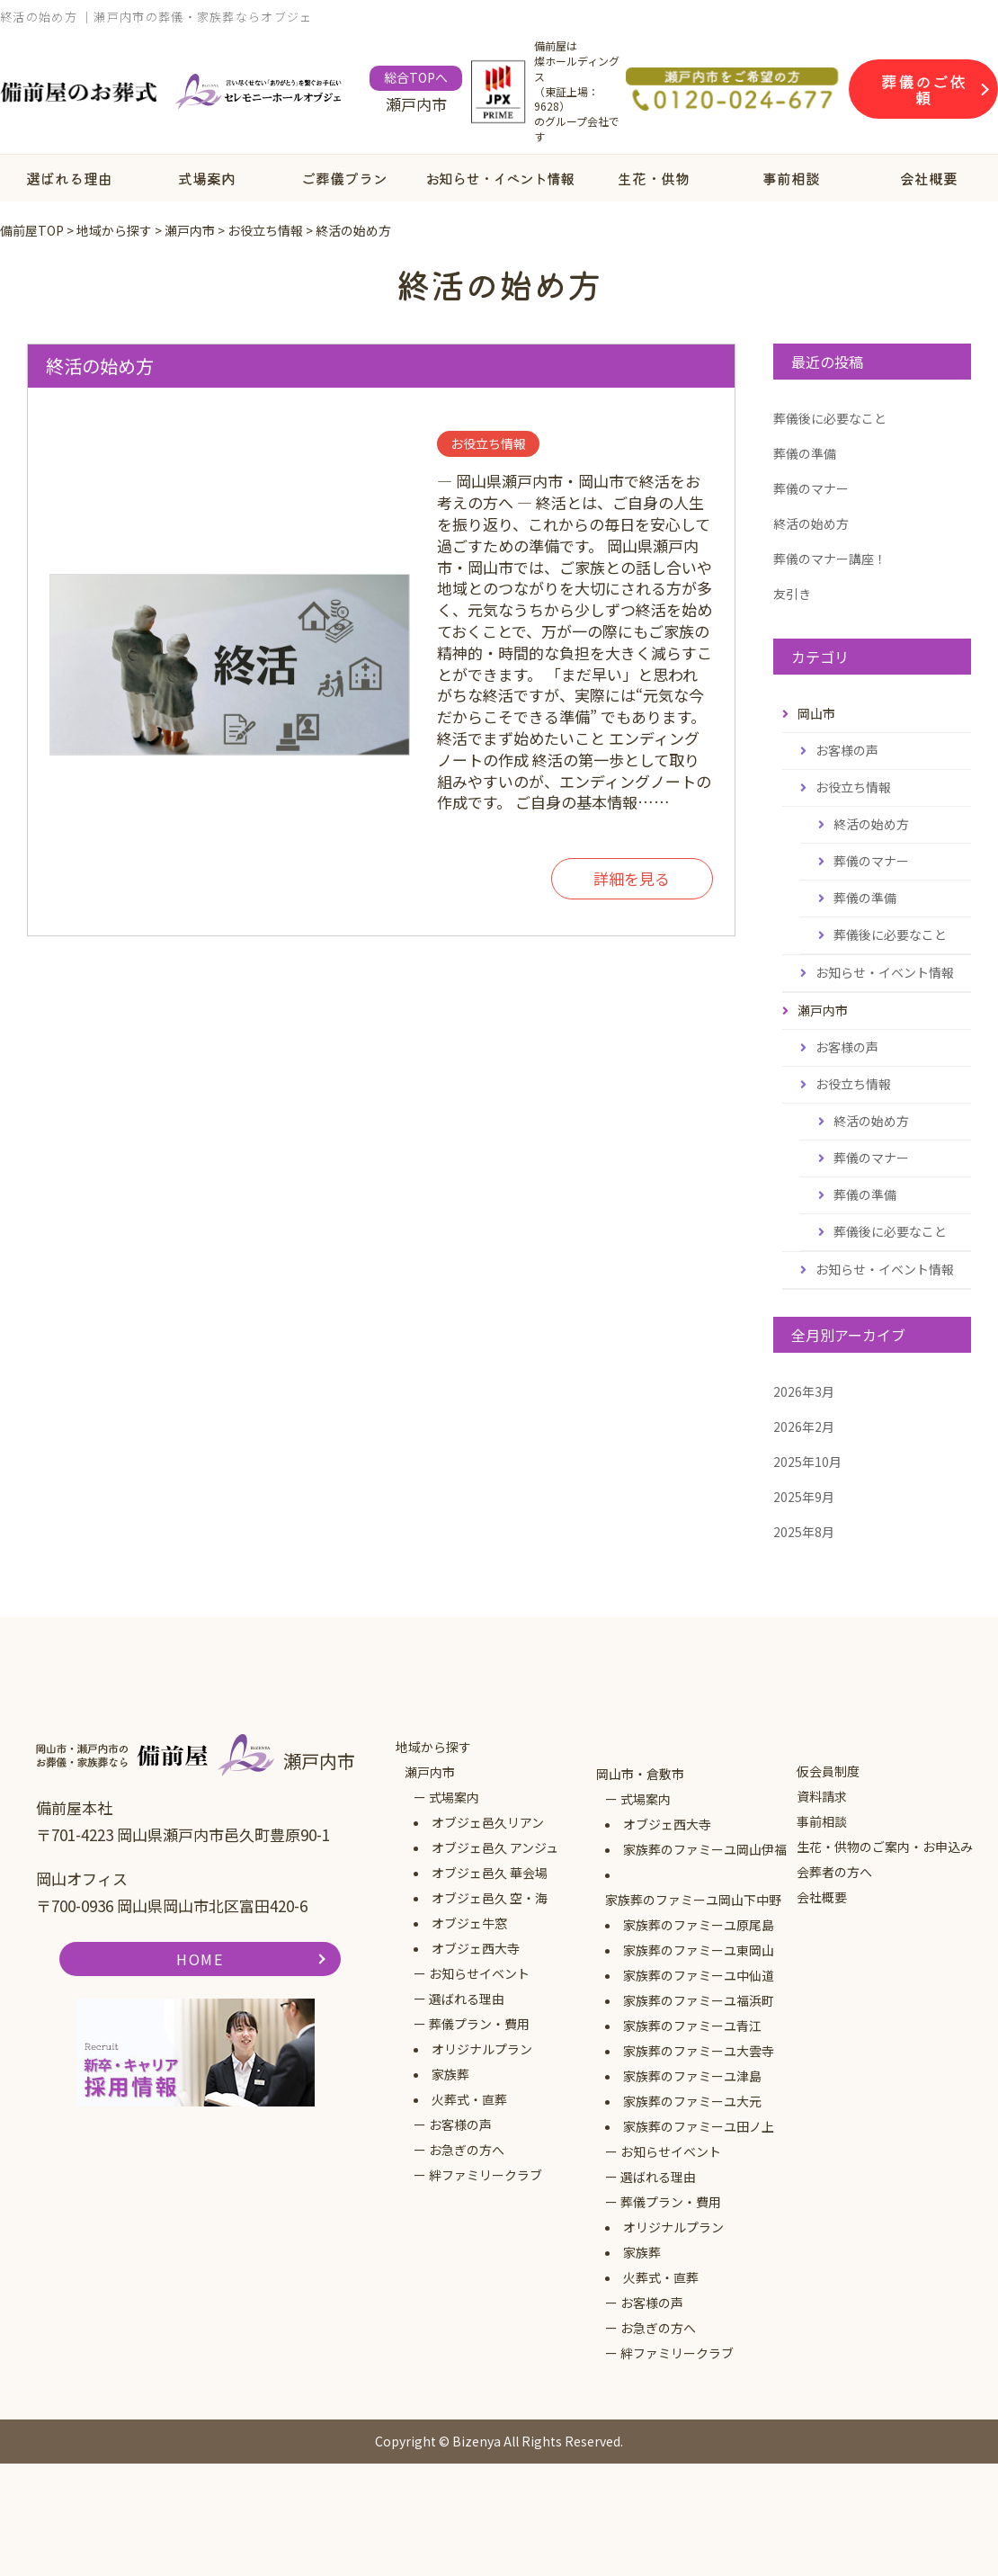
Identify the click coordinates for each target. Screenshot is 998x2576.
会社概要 (822, 1897)
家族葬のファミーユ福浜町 (698, 2000)
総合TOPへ (416, 77)
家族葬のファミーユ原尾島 (698, 1925)
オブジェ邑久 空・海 (490, 1898)
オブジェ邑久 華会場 (490, 1873)
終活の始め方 (100, 366)
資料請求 (822, 1796)
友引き (792, 594)
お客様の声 (846, 750)
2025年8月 (803, 1532)
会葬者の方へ (834, 1872)
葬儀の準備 (804, 453)
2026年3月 (803, 1391)
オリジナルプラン (482, 2049)
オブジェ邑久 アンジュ (495, 1847)
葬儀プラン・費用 (479, 2024)
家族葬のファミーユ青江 (692, 2026)
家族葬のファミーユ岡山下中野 (693, 1900)
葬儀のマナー (811, 488)
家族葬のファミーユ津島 (692, 2076)
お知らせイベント (479, 1973)
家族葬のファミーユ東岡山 (698, 1950)
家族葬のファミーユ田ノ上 (698, 2126)
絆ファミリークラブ (485, 2175)
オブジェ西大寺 (476, 1948)
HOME (199, 1959)
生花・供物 (654, 178)
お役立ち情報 (853, 787)
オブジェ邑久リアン (488, 1822)
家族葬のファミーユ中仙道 (698, 1975)
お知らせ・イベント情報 (499, 178)
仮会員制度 (828, 1771)
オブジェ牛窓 (469, 1923)
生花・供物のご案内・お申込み (885, 1847)
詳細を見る (631, 879)
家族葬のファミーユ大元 (692, 2101)
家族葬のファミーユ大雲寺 (698, 2051)
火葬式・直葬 (469, 2099)
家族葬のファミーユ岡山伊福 (705, 1849)
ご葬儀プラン (344, 178)
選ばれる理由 (69, 178)
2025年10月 (807, 1462)
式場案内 (207, 178)
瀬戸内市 (430, 1772)
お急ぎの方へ (466, 2150)
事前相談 (791, 178)
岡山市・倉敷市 (640, 1774)
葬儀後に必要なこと (830, 418)
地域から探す (433, 1747)
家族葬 (450, 2074)
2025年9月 (803, 1497)
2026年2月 (803, 1427)
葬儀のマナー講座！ (830, 559)
